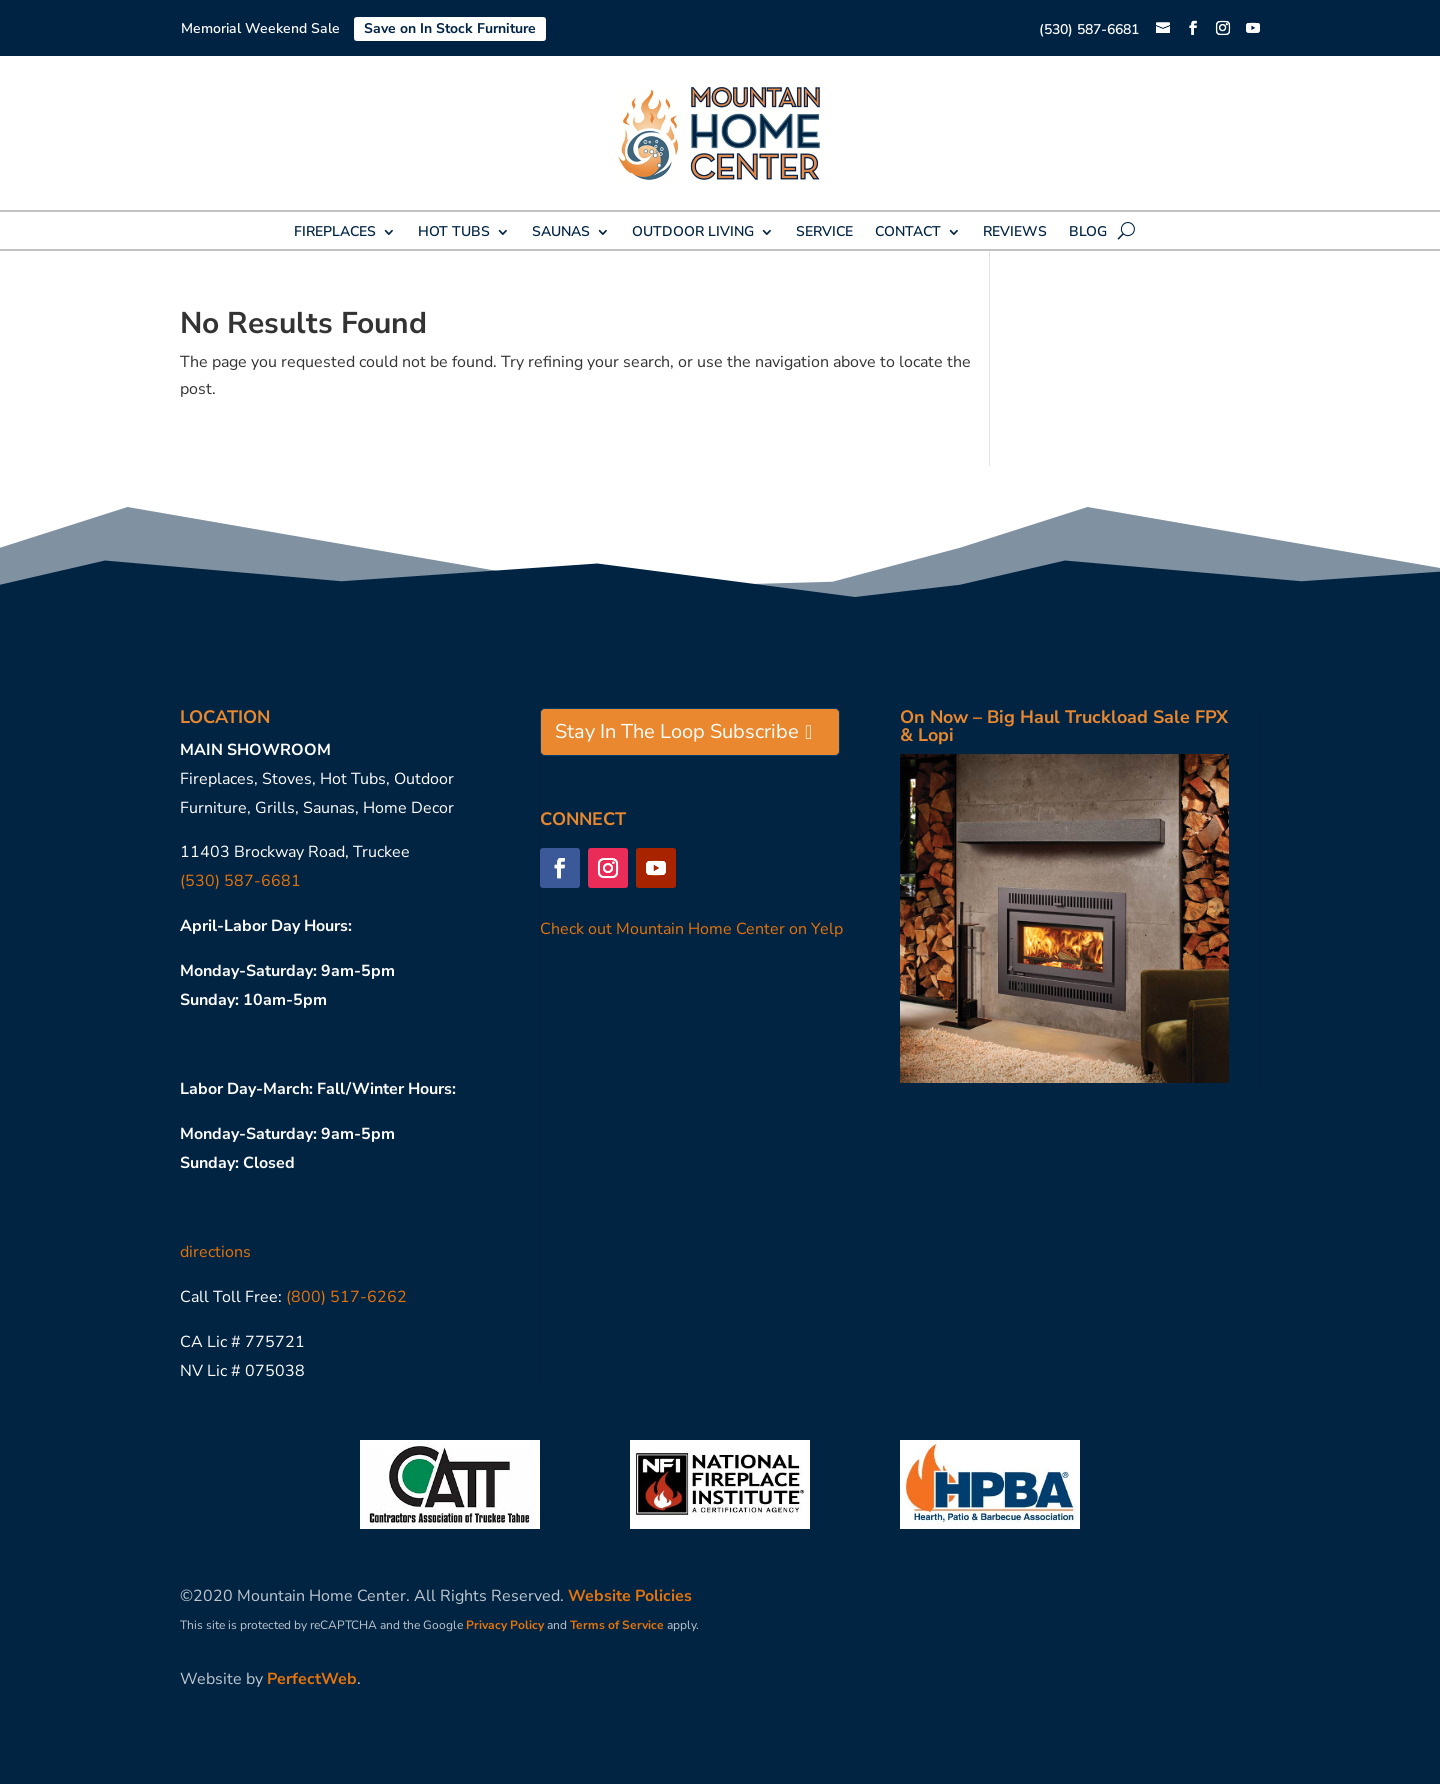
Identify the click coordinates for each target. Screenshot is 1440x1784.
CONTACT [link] (908, 233)
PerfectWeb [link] (312, 1679)
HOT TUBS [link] (454, 233)
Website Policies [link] (630, 1596)
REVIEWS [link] (1015, 233)
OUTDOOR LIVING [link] (693, 233)
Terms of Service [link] (617, 1625)
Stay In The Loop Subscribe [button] (677, 731)
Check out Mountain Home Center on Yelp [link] (691, 929)
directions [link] (215, 1252)
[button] (1193, 29)
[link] (1163, 29)
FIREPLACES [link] (335, 233)
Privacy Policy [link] (505, 1625)
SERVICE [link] (824, 233)
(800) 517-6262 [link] (346, 1297)
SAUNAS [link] (561, 233)
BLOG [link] (1088, 233)
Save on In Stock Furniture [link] (450, 28)
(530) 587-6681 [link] (1089, 29)
